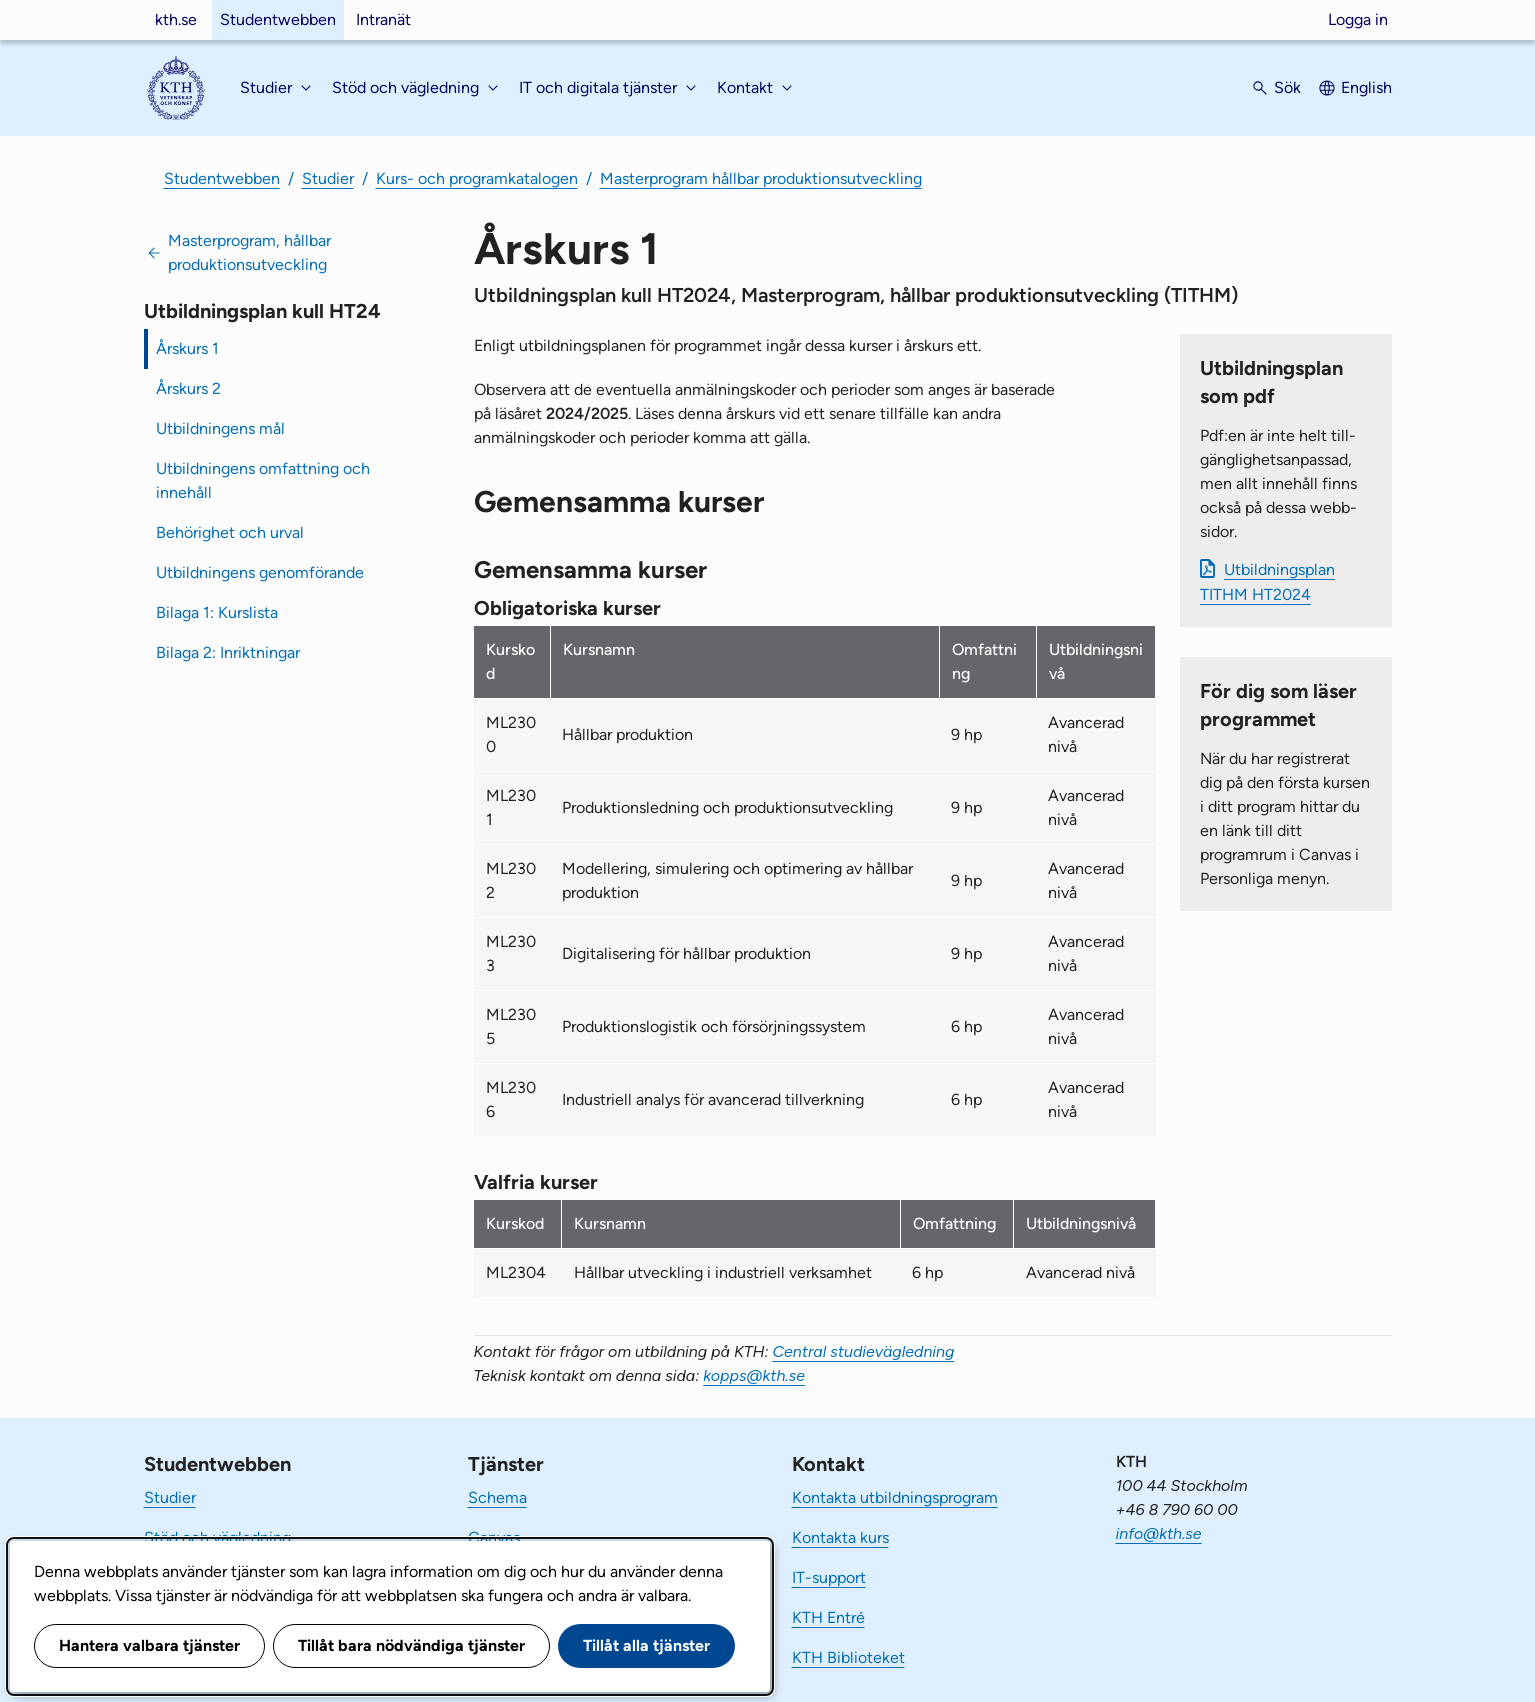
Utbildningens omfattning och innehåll (263, 480)
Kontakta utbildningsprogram (895, 1497)
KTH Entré (828, 1617)
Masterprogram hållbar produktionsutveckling (761, 178)
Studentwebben (278, 19)
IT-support (829, 1577)
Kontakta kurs (840, 1537)
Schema (497, 1497)
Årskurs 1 (187, 348)
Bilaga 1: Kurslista (217, 612)
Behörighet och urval (230, 532)
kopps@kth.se (754, 1375)
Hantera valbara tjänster (149, 1645)
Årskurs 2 (188, 388)
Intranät (383, 19)
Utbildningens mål (220, 428)
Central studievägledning (864, 1351)
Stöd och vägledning (217, 1537)
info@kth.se (1159, 1533)
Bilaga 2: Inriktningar (228, 652)
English (1366, 87)
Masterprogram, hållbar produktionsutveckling (249, 252)
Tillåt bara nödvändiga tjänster (411, 1645)
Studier (328, 178)
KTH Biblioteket (848, 1657)
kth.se (176, 19)
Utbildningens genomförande (260, 572)
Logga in (1358, 19)
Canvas (494, 1537)
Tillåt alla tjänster (646, 1645)
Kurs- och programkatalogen (477, 178)
